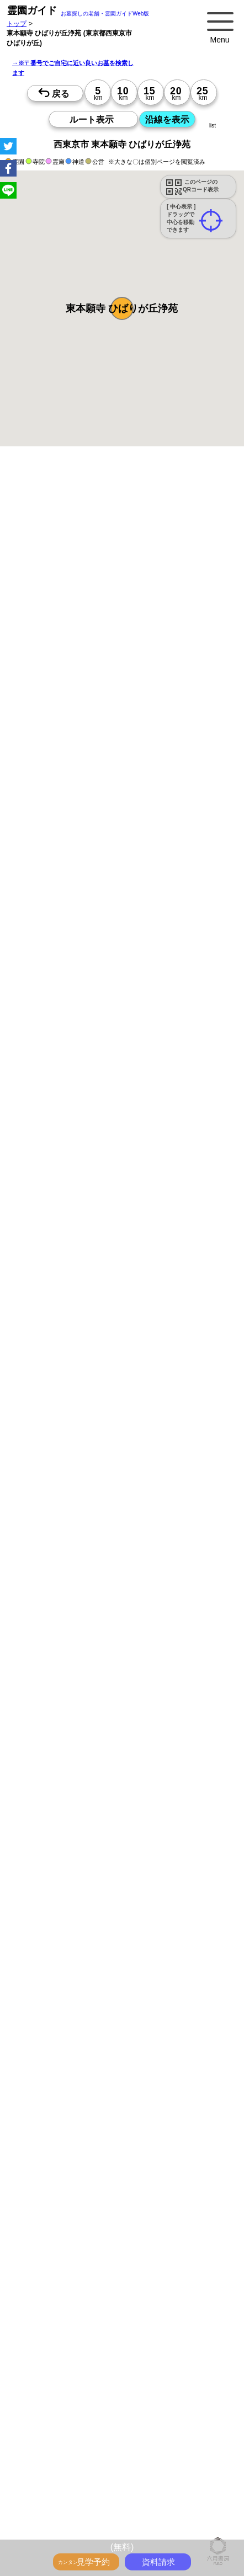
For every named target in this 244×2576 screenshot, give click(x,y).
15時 (122, 1209)
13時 (122, 1195)
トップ (16, 23)
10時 (122, 1182)
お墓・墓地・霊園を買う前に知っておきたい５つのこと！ (115, 2521)
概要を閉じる (150, 624)
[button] (122, 308)
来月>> (184, 1119)
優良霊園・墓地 (51, 1592)
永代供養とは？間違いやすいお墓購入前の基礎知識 (105, 2533)
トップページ (89, 2509)
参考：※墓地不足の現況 (104, 936)
